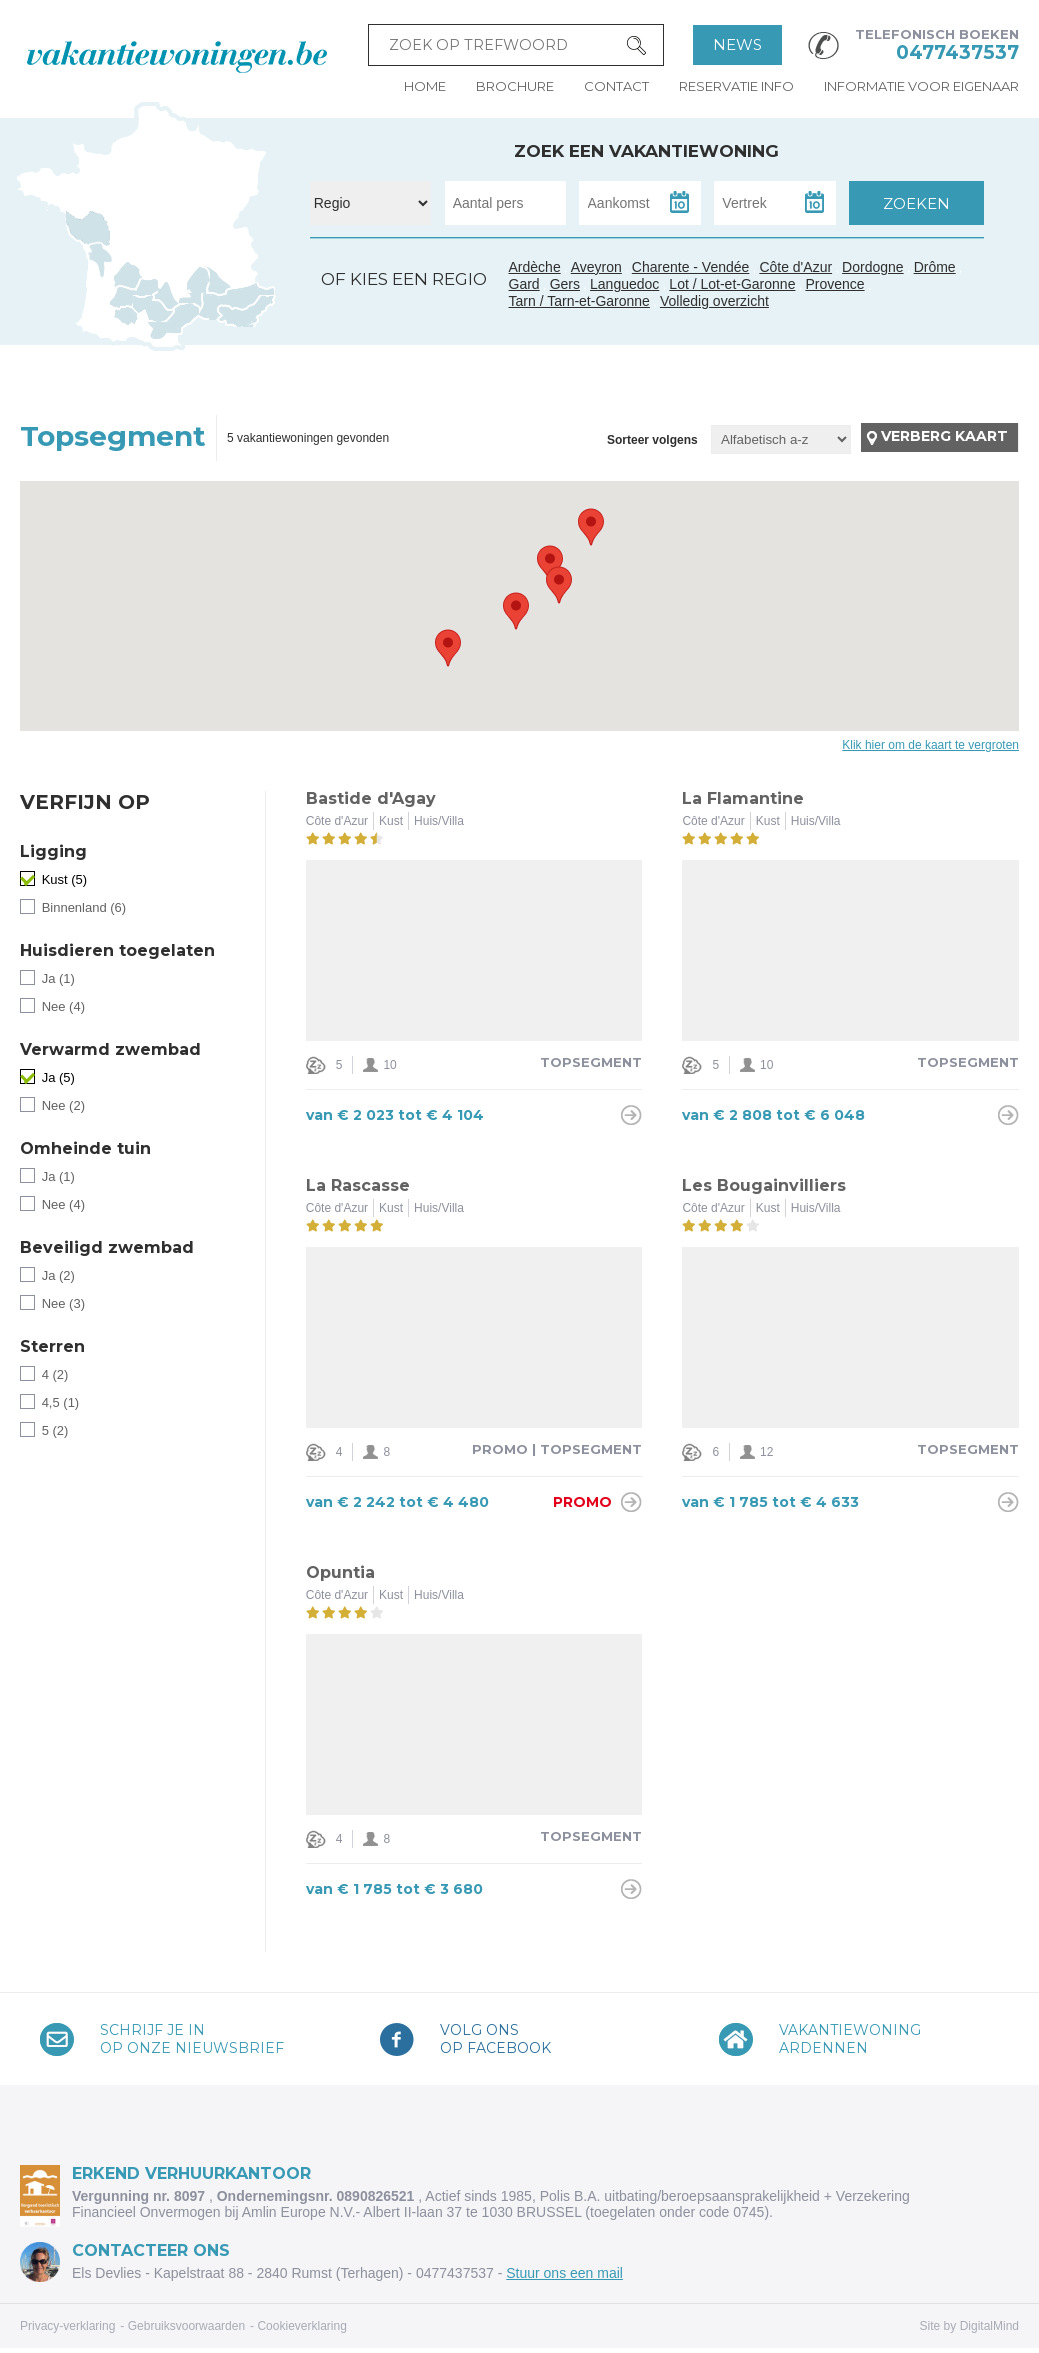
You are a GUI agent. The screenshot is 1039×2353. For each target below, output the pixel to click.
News (737, 44)
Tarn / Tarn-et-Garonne (154, 308)
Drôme (935, 267)
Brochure (515, 86)
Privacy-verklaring (67, 2326)
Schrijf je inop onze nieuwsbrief (192, 2039)
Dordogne (873, 267)
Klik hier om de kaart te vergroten (930, 745)
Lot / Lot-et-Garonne (732, 284)
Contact (616, 86)
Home (425, 86)
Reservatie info (736, 86)
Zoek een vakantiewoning (646, 151)
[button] (550, 564)
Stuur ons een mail (564, 2273)
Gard (193, 301)
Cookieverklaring (301, 2326)
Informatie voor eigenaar (921, 86)
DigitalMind (989, 2326)
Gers (120, 299)
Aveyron (596, 267)
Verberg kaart (944, 436)
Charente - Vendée (91, 245)
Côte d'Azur (247, 311)
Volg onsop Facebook (495, 2039)
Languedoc (174, 323)
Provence (834, 284)
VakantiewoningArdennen (850, 2039)
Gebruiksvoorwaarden (186, 2326)
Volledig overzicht (714, 301)
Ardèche (198, 278)
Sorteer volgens (652, 440)
